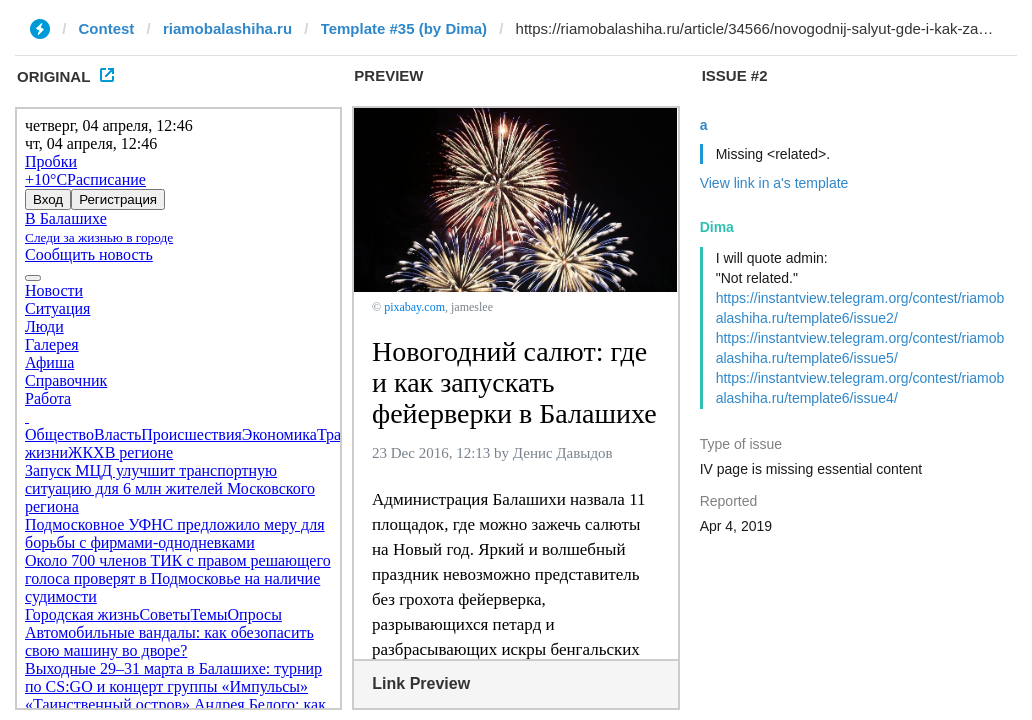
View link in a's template (774, 183)
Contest (107, 28)
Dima (717, 227)
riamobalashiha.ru (227, 28)
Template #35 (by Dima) (404, 28)
